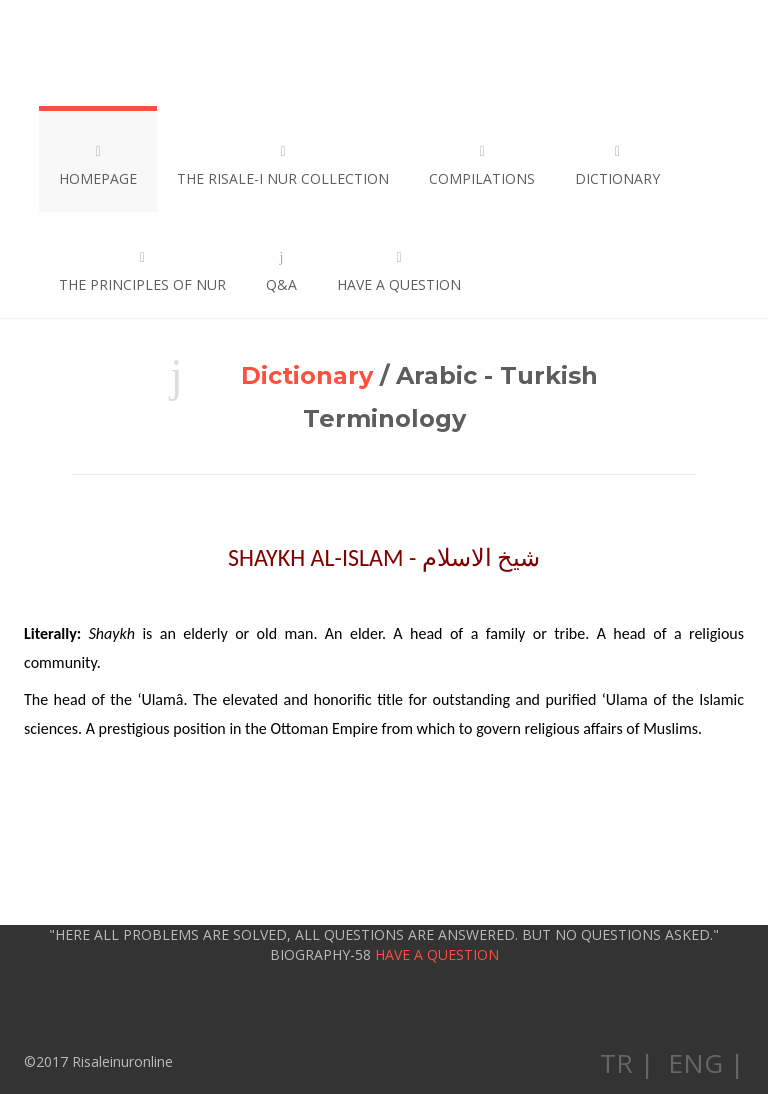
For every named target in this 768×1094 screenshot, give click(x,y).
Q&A (281, 272)
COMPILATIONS (482, 166)
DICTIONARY (617, 166)
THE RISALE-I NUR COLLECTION (283, 166)
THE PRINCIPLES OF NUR (142, 272)
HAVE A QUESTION (399, 272)
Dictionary (307, 375)
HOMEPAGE (98, 166)
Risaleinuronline (110, 53)
